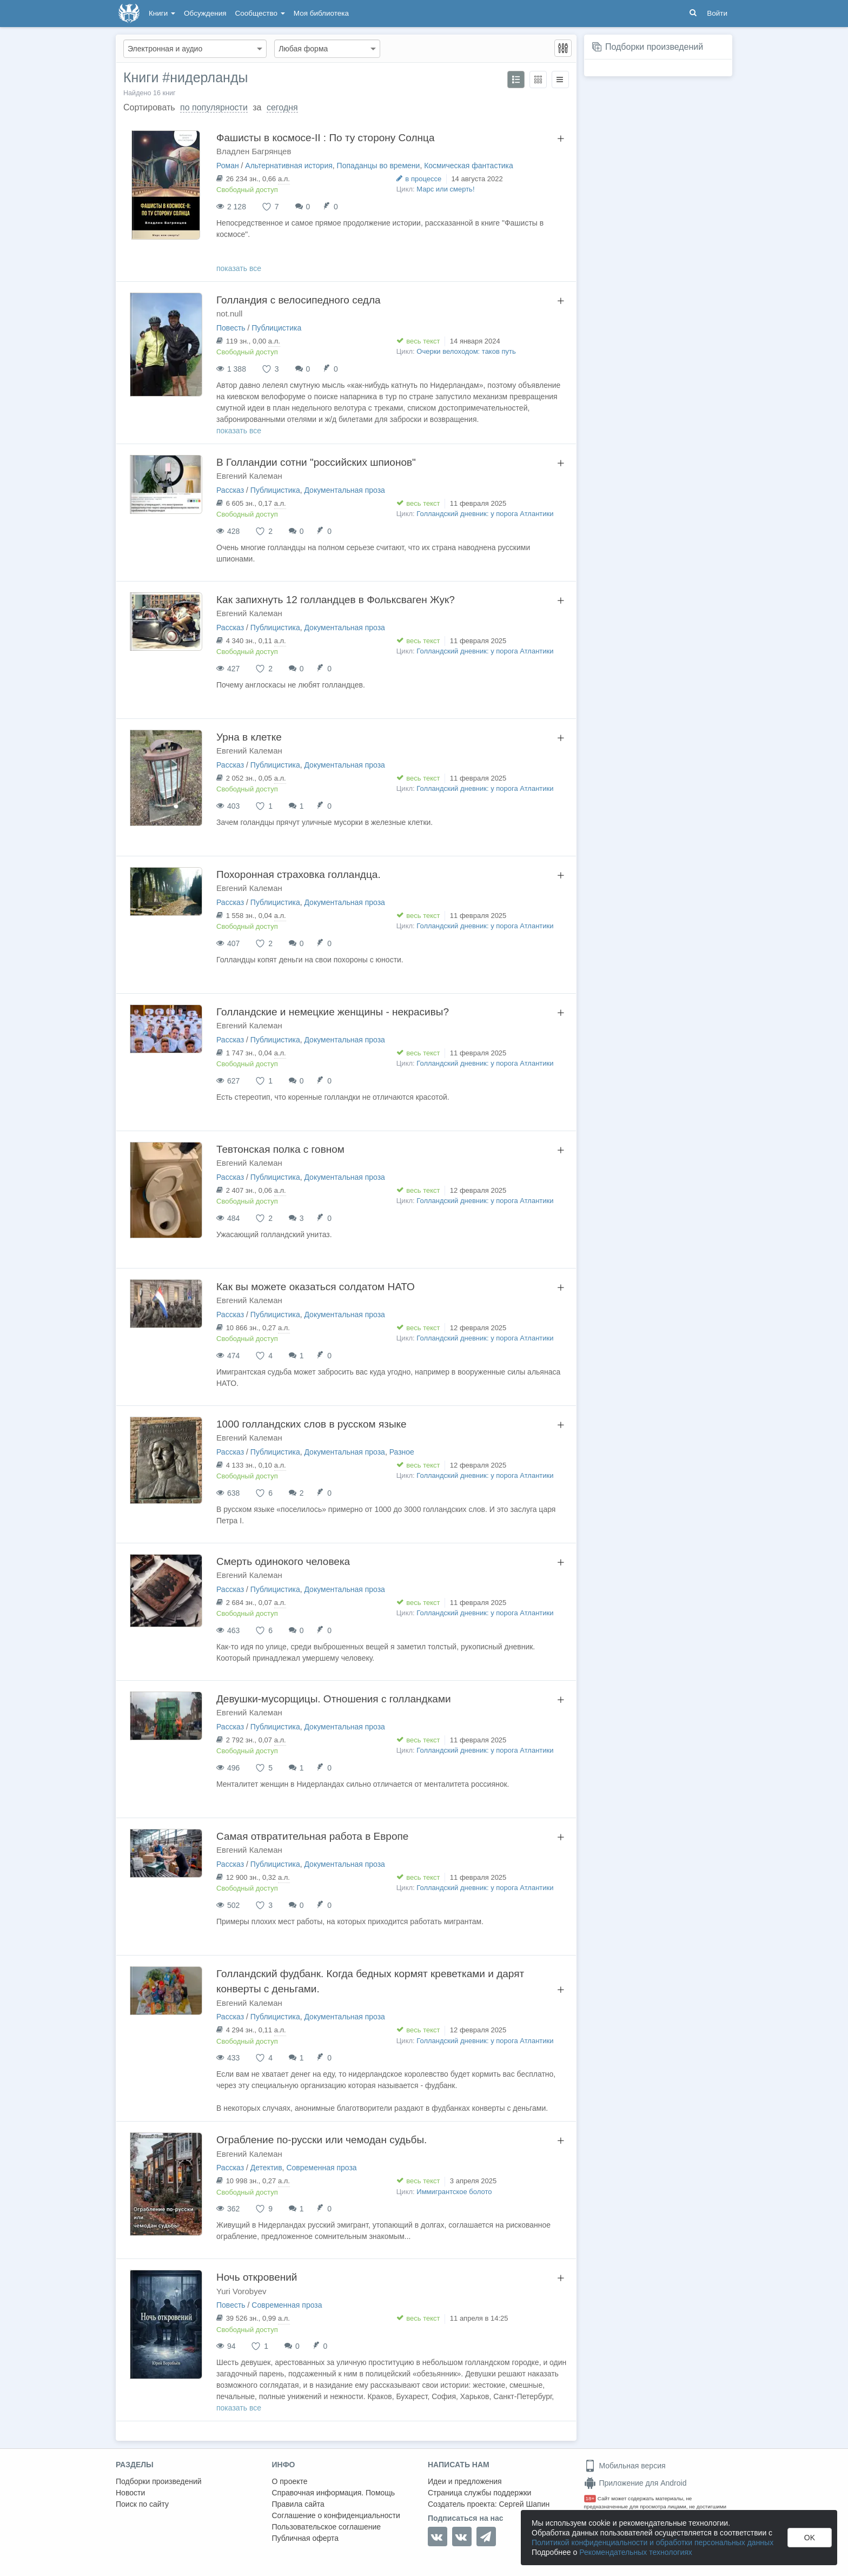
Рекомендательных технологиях (635, 2552)
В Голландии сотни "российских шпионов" (316, 462)
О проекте (290, 2481)
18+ (590, 2498)
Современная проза (321, 2167)
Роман (227, 165)
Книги (162, 13)
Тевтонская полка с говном (280, 1149)
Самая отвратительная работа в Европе (312, 1836)
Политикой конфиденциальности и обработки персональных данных (652, 2542)
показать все (238, 268)
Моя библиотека (321, 13)
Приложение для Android (635, 2483)
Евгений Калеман (249, 475)
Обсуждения (205, 13)
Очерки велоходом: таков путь (465, 351)
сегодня (282, 107)
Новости (130, 2492)
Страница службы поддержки (479, 2492)
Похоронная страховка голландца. (298, 874)
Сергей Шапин (524, 2504)
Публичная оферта (305, 2538)
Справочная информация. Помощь (333, 2492)
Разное (401, 1452)
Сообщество (260, 13)
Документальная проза (344, 490)
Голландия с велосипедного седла (298, 300)
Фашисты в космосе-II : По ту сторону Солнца (325, 137)
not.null (229, 313)
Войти (717, 13)
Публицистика (276, 327)
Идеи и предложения (465, 2481)
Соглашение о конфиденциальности (336, 2515)
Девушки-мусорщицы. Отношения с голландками (333, 1699)
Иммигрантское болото (454, 2192)
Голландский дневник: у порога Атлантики (484, 514)
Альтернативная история (288, 165)
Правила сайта (298, 2504)
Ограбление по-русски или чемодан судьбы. (321, 2139)
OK (809, 2537)
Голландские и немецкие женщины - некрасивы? (332, 1012)
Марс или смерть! (445, 189)
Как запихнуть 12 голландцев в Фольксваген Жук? (335, 599)
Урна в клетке (249, 737)
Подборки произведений (654, 46)
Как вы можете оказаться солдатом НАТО (315, 1286)
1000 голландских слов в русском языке (311, 1424)
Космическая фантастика (468, 165)
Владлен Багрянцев (253, 151)
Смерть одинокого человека (283, 1561)
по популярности (214, 107)
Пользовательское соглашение (326, 2526)
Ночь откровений (256, 2277)
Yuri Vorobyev (241, 2291)
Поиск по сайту (142, 2504)
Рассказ (230, 490)
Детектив (266, 2167)
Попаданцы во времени (378, 165)
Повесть (231, 327)
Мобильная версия (625, 2466)
